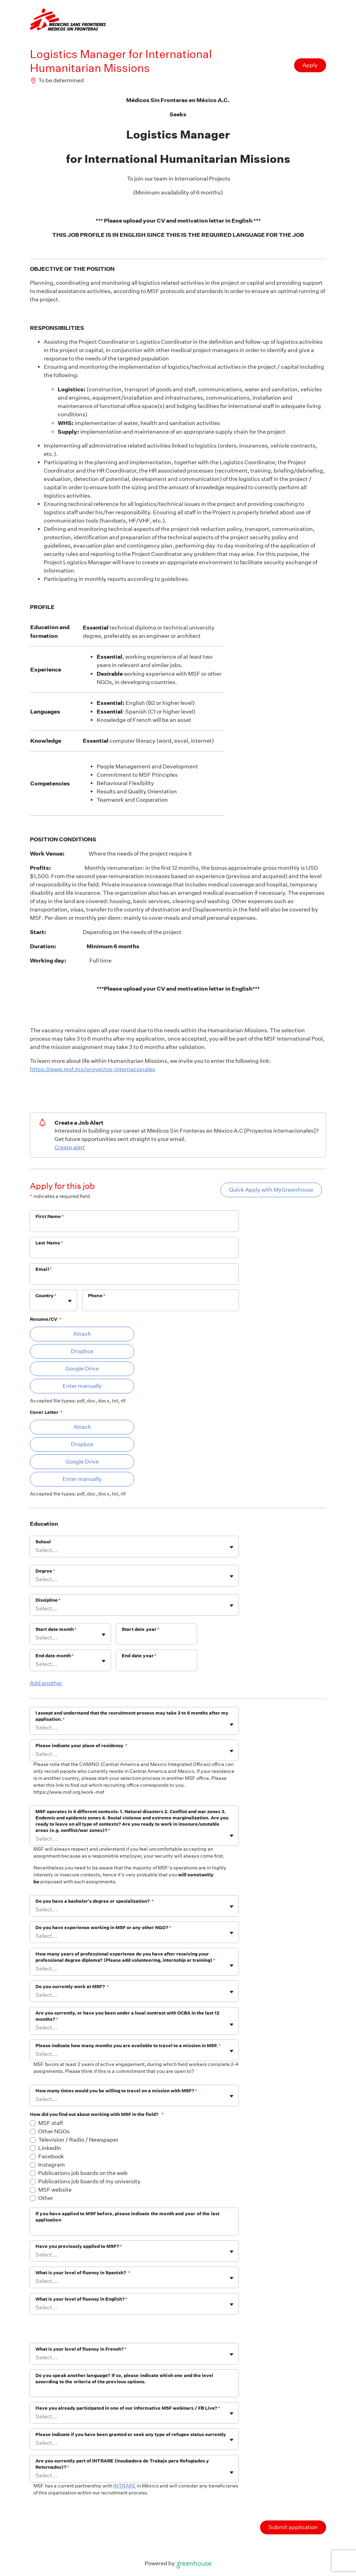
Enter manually (82, 1386)
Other (45, 2198)
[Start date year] (156, 1638)
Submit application (293, 2527)
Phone (96, 1296)
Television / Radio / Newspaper (78, 2139)
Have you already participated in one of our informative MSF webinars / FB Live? (127, 2408)
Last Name (49, 1243)
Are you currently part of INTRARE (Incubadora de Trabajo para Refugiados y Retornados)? (122, 2464)
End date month (54, 1656)
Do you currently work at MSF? (72, 1987)
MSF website (55, 2189)
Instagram (51, 2164)
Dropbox (82, 1351)
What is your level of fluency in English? (81, 2299)
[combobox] (36, 1304)
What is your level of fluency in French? (81, 2349)
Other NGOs (54, 2131)
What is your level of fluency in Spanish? (82, 2273)
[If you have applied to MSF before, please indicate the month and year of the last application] (134, 2229)
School (43, 1542)
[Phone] (160, 1305)
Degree (45, 1571)
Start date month (55, 1629)
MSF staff (50, 2123)
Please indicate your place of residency (81, 1746)
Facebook (51, 2156)
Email (43, 1269)
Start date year (140, 1629)
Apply (310, 65)
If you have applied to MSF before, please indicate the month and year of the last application (127, 2217)
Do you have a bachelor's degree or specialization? (94, 1901)
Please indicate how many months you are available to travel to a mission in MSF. (128, 2046)
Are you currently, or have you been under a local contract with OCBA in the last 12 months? (127, 2016)
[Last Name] (134, 1252)
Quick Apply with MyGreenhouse (271, 1189)
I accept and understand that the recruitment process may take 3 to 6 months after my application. (131, 1716)
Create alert (70, 1147)
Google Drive (82, 1368)
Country (45, 1296)
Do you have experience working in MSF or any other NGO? (103, 1928)
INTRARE (124, 2486)
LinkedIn (49, 2148)
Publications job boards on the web (83, 2173)
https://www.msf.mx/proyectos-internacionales (92, 1069)
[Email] (134, 1278)
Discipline (47, 1600)
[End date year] (156, 1665)
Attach (82, 1334)
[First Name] (134, 1226)
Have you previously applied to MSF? (78, 2246)
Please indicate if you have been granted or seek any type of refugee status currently (130, 2434)
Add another (46, 1683)
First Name (49, 1216)
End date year (139, 1656)
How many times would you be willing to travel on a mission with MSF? (116, 2091)
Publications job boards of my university (89, 2181)
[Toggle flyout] (70, 1301)
